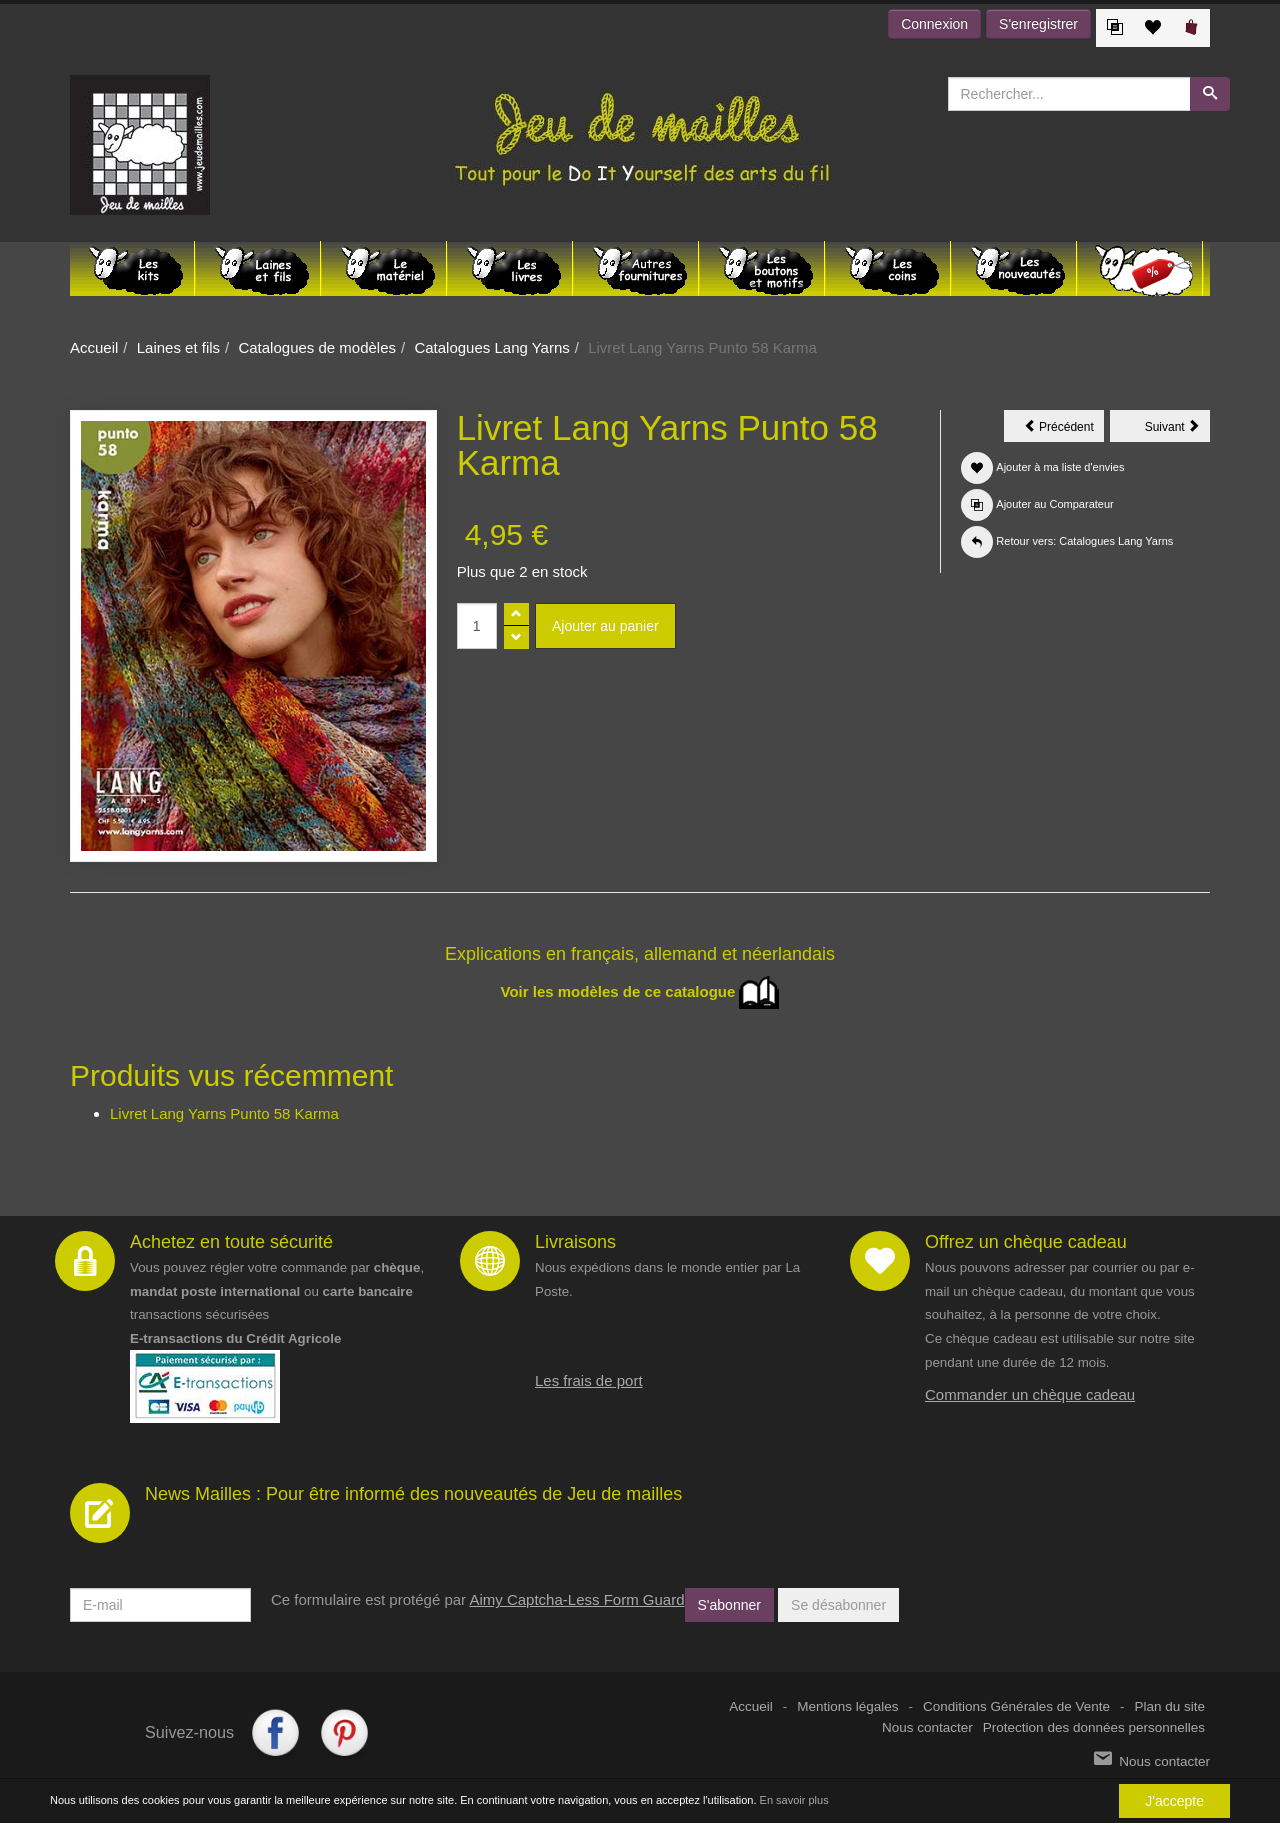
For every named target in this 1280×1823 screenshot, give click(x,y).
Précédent (1064, 430)
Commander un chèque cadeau (1030, 1394)
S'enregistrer (1038, 24)
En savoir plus (794, 1801)
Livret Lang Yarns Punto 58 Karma (224, 1113)
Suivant (1177, 430)
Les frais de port (589, 1380)
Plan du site (1169, 1706)
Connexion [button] (934, 24)
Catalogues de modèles (317, 347)
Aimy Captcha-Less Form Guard (576, 1599)
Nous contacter (927, 1727)
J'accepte (1174, 1801)
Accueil (94, 347)
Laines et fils (178, 347)
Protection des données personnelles (1094, 1727)
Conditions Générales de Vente (1016, 1706)
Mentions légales (847, 1706)
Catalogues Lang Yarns (491, 347)
